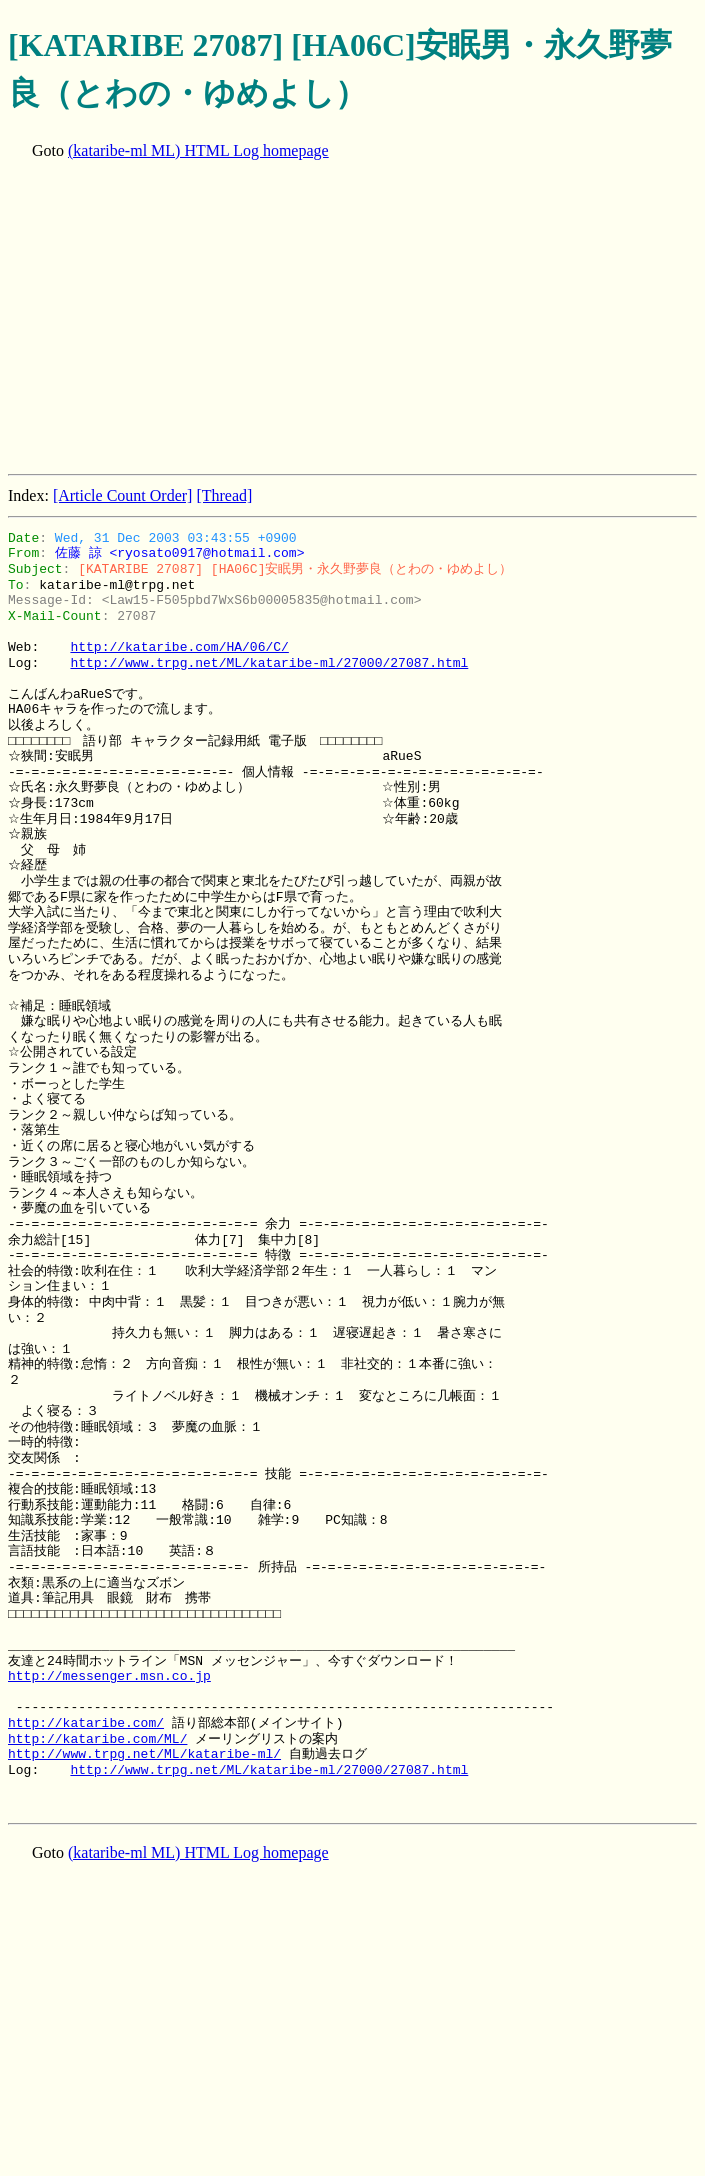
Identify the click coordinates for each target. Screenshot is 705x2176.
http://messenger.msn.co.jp (109, 1676)
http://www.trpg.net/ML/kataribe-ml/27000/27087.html (269, 663)
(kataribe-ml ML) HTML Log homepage (198, 150)
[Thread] (224, 495)
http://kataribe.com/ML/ (97, 1739)
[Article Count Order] (123, 495)
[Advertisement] (356, 319)
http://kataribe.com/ (86, 1723)
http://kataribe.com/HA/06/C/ (179, 647)
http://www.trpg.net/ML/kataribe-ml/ (144, 1754)
